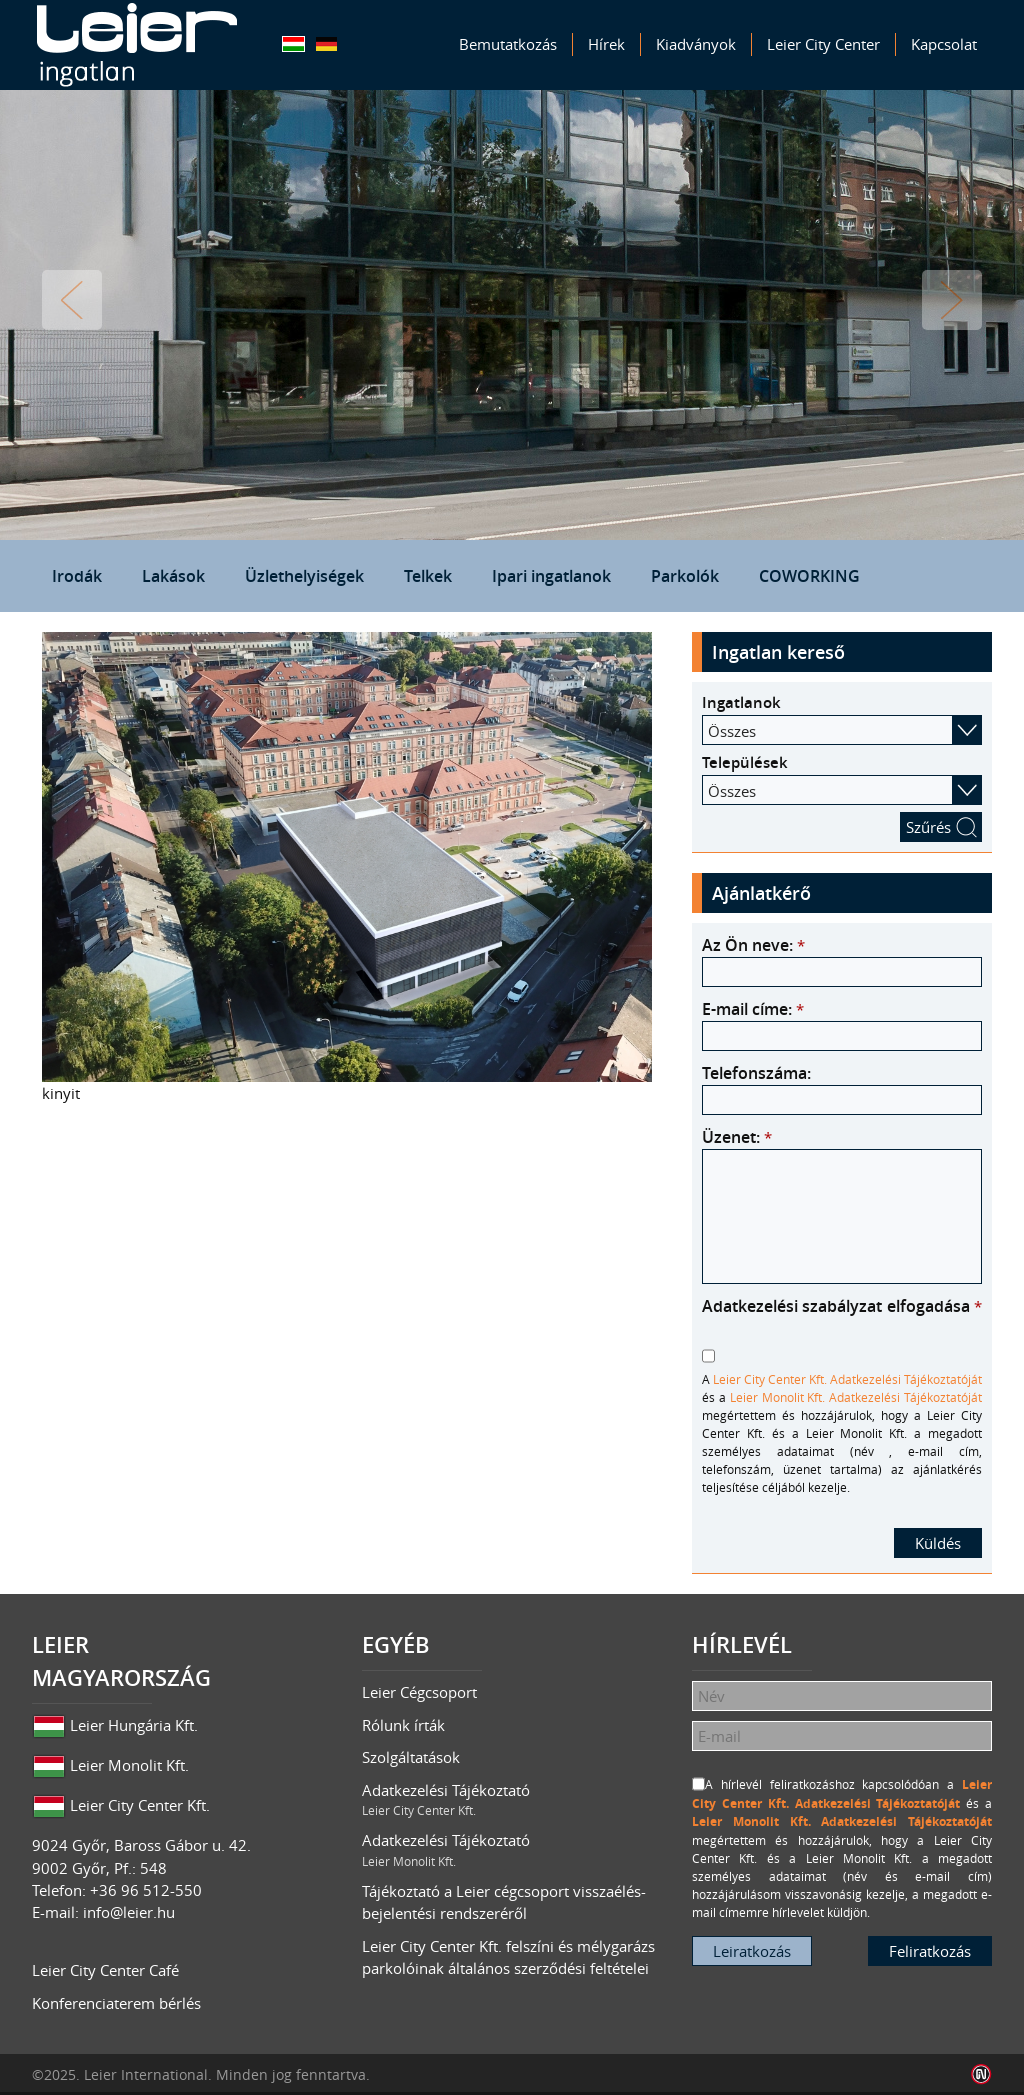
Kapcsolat (944, 44)
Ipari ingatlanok (551, 576)
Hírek (606, 44)
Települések (745, 762)
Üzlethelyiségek (304, 576)
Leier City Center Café (105, 1970)
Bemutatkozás (508, 44)
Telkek (428, 576)
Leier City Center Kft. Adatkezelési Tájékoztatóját (847, 1379)
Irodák (77, 576)
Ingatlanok (741, 702)
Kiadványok (696, 44)
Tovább (952, 300)
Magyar (293, 44)
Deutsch (326, 44)
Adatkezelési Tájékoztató (512, 1800)
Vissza (72, 300)
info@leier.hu (129, 1912)
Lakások (173, 576)
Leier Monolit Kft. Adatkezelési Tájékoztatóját (856, 1397)
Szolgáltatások (411, 1757)
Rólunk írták (403, 1725)
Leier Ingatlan (137, 45)
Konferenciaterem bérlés (116, 2003)
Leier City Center (823, 44)
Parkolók (685, 576)
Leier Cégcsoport (419, 1692)
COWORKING (809, 576)
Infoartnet (981, 2074)
